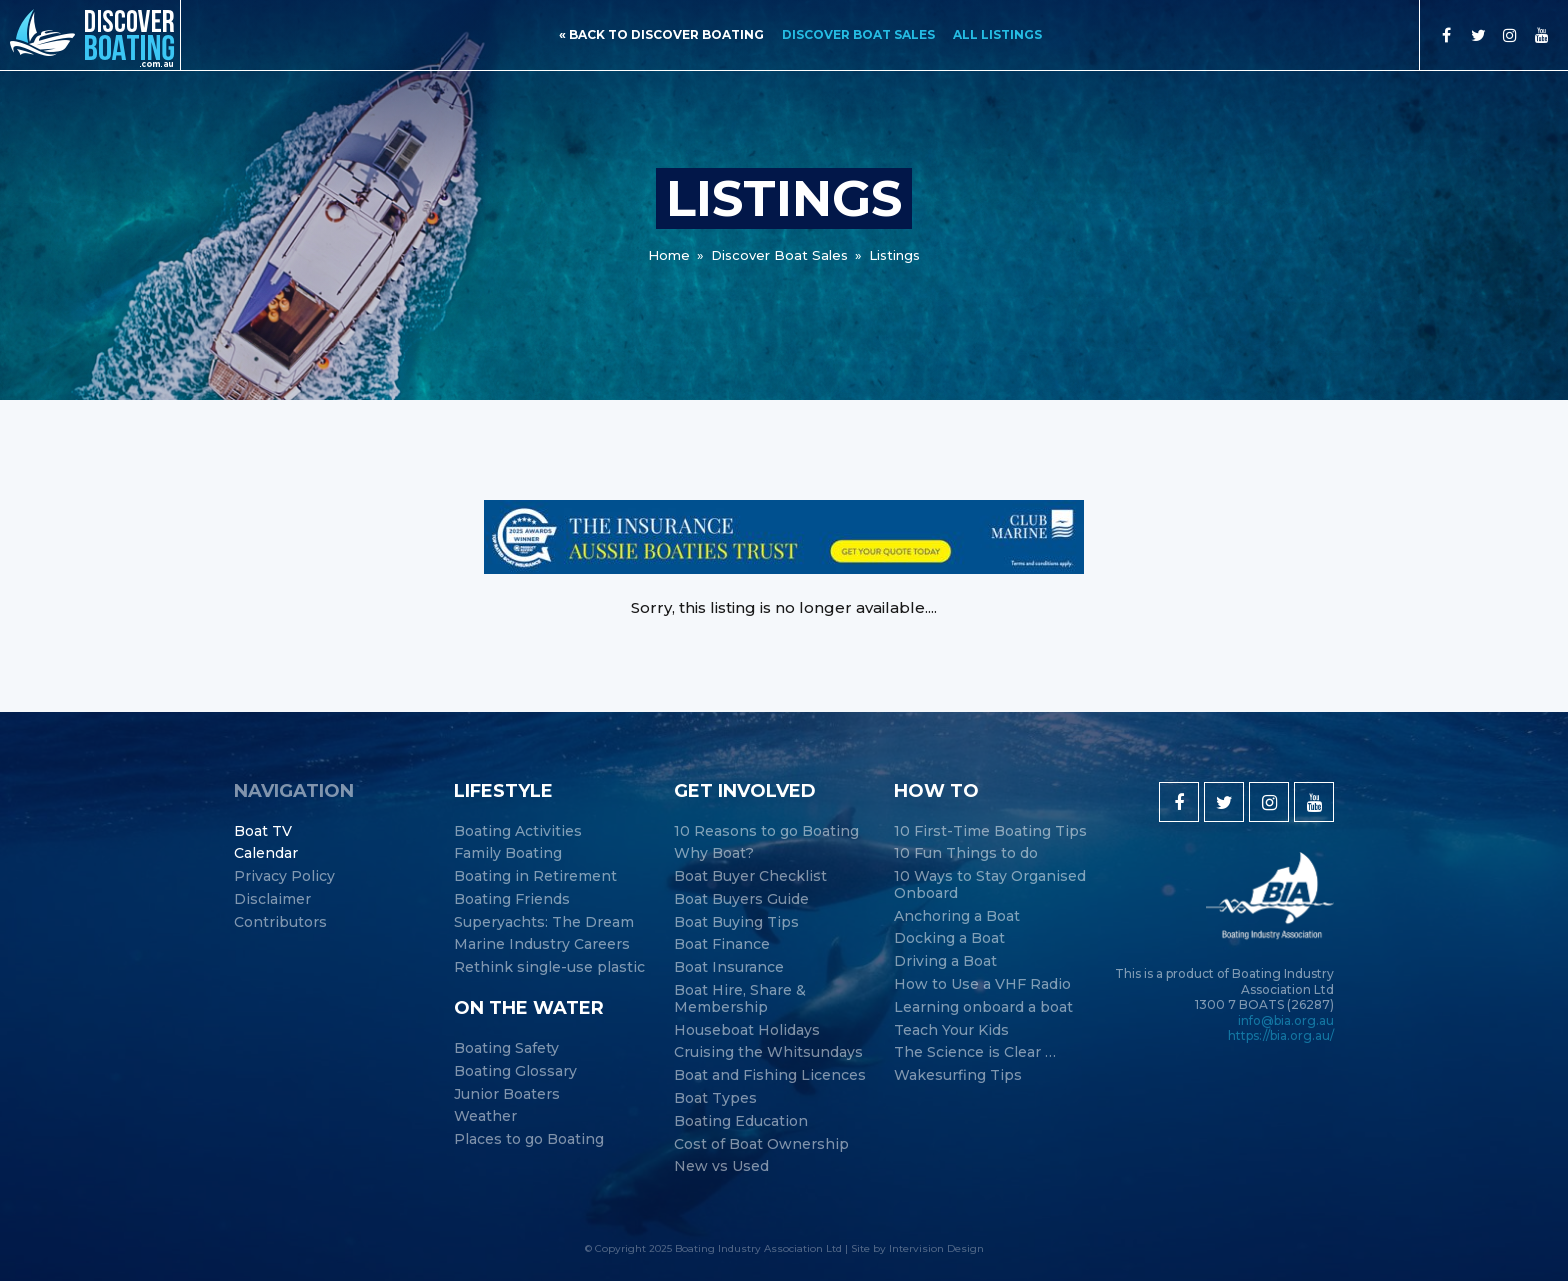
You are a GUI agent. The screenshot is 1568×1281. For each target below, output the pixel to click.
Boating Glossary (515, 1071)
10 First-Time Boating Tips (990, 831)
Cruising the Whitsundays (768, 1052)
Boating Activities (518, 831)
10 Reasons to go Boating (766, 831)
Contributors (280, 922)
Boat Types (715, 1098)
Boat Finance (722, 944)
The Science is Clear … (975, 1052)
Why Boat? (714, 853)
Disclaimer (272, 899)
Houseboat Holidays (747, 1030)
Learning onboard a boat (983, 1007)
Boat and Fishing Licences (770, 1075)
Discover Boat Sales (858, 34)
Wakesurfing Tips (958, 1075)
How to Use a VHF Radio (982, 984)
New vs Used (721, 1166)
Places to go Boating (529, 1139)
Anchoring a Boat (957, 916)
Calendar (266, 853)
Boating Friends (512, 899)
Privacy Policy (284, 876)
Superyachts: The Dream (544, 922)
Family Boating (508, 853)
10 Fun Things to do (966, 853)
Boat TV (263, 831)
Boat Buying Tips (736, 922)
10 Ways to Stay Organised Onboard (990, 885)
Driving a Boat (945, 961)
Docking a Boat (949, 938)
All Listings (997, 34)
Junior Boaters (507, 1094)
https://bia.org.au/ (1281, 1035)
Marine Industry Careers (542, 944)
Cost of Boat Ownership (761, 1144)
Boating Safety (506, 1048)
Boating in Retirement (535, 876)
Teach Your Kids (951, 1030)
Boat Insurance (729, 967)
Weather (485, 1116)
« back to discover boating (661, 34)
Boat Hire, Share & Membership (740, 999)
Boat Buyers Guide (741, 899)
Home (669, 255)
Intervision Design (936, 1248)
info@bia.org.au (1286, 1020)
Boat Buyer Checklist (750, 876)
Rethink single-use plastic (549, 967)
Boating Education (741, 1121)
